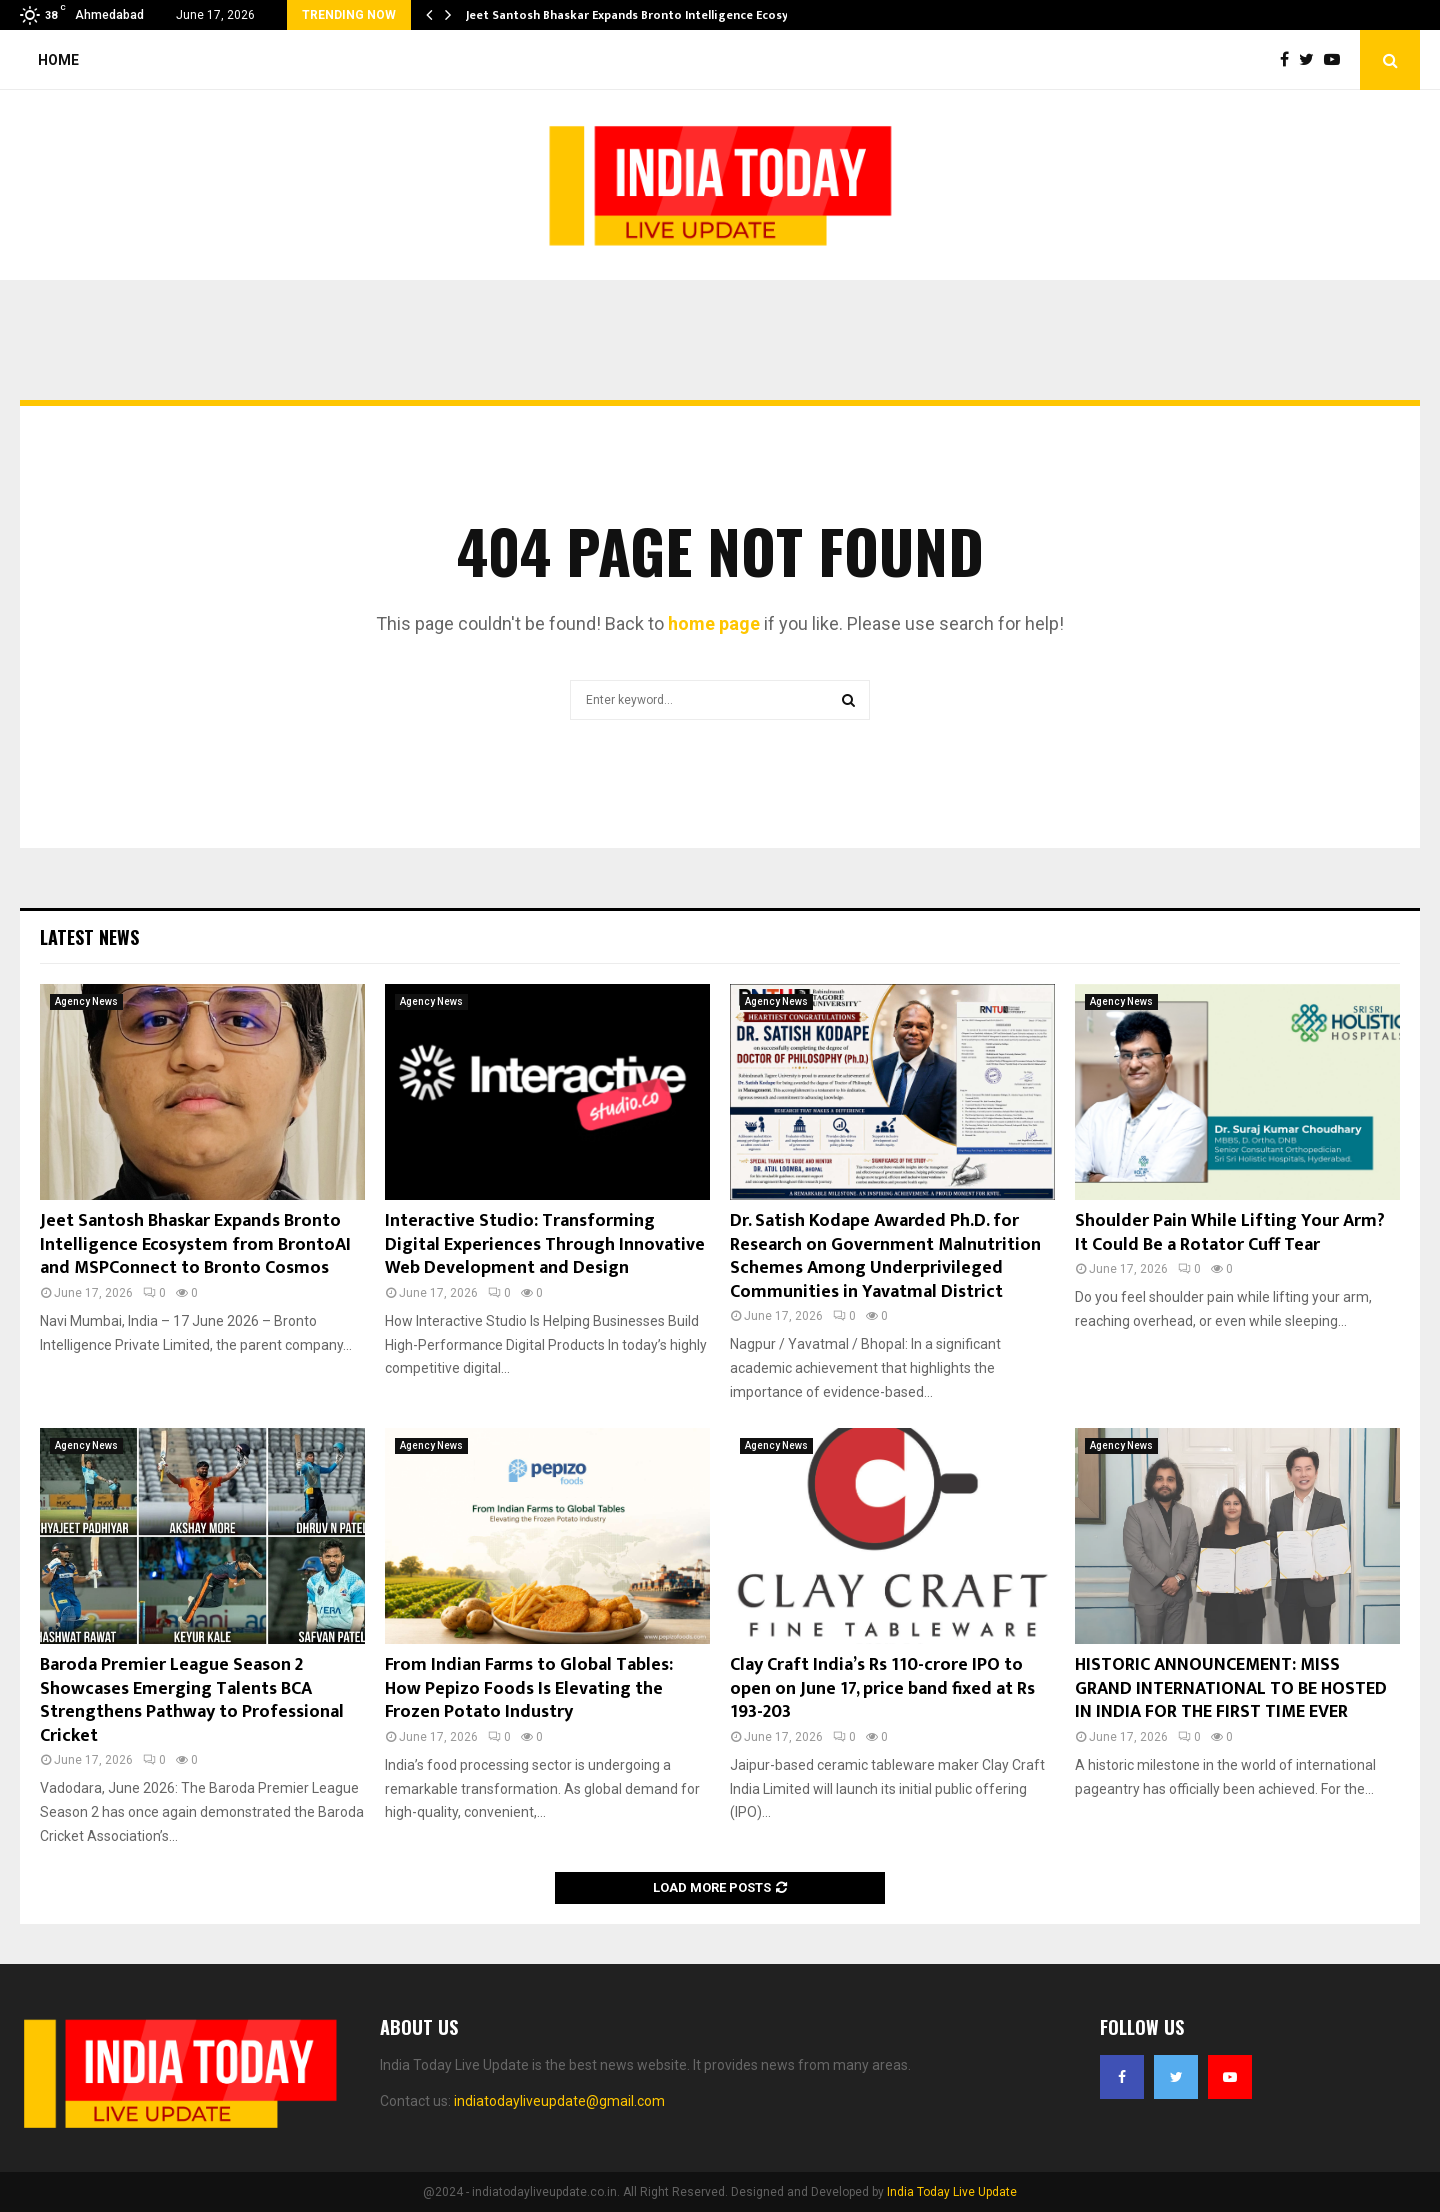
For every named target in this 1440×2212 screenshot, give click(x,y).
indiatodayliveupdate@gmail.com (559, 2101)
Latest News (89, 937)
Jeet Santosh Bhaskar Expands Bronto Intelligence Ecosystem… (646, 15)
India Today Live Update (952, 2192)
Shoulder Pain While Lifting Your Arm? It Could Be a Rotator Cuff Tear (1230, 1232)
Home (58, 60)
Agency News (86, 1001)
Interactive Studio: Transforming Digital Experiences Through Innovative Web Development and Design (545, 1244)
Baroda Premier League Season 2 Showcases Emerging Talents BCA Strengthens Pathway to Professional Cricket (192, 1700)
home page (714, 623)
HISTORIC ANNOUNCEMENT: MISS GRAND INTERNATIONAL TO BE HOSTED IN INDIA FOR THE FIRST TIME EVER (1231, 1688)
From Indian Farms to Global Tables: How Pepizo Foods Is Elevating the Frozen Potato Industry (529, 1688)
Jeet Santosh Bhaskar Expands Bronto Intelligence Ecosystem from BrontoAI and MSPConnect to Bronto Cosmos (195, 1244)
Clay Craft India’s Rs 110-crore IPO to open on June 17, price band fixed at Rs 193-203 (882, 1688)
